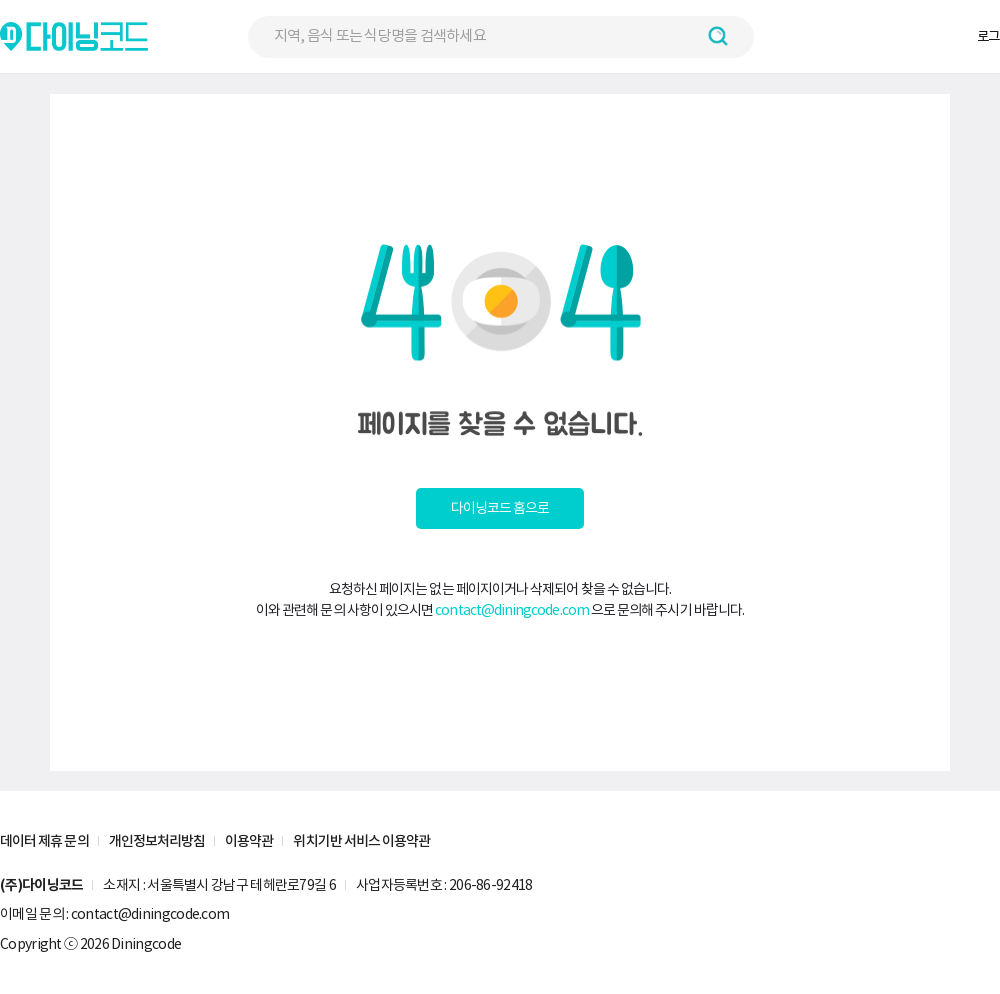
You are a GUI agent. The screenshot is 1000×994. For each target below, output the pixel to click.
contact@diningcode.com (512, 610)
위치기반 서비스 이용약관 (361, 841)
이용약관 (249, 841)
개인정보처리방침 (157, 841)
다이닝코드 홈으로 (500, 508)
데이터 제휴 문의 (44, 841)
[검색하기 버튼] (718, 36)
